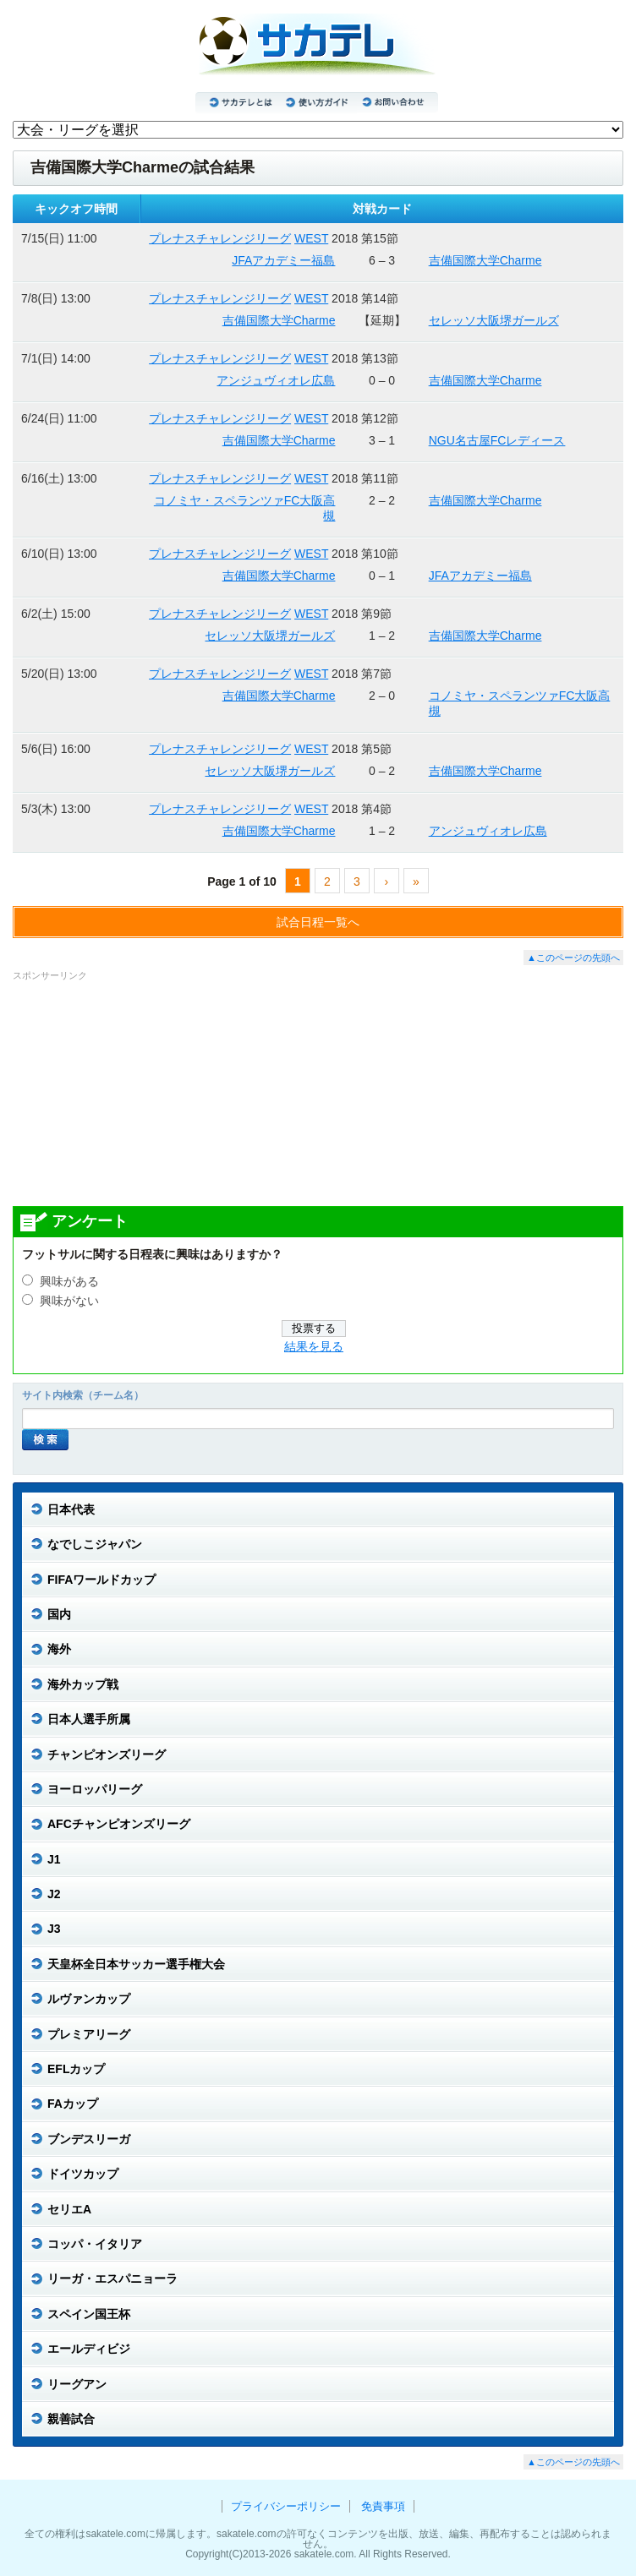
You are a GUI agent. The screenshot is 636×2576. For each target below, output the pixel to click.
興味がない (69, 1301)
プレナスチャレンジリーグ (220, 238)
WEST (311, 238)
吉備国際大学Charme (485, 260)
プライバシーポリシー (286, 2506)
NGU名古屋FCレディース (497, 440)
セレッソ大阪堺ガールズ (494, 320)
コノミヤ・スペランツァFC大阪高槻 (245, 508)
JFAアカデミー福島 (283, 260)
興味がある (69, 1282)
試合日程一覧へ (318, 922)
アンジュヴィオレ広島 (276, 380)
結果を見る (313, 1347)
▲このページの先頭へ (573, 957)
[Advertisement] (318, 1092)
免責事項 (383, 2506)
